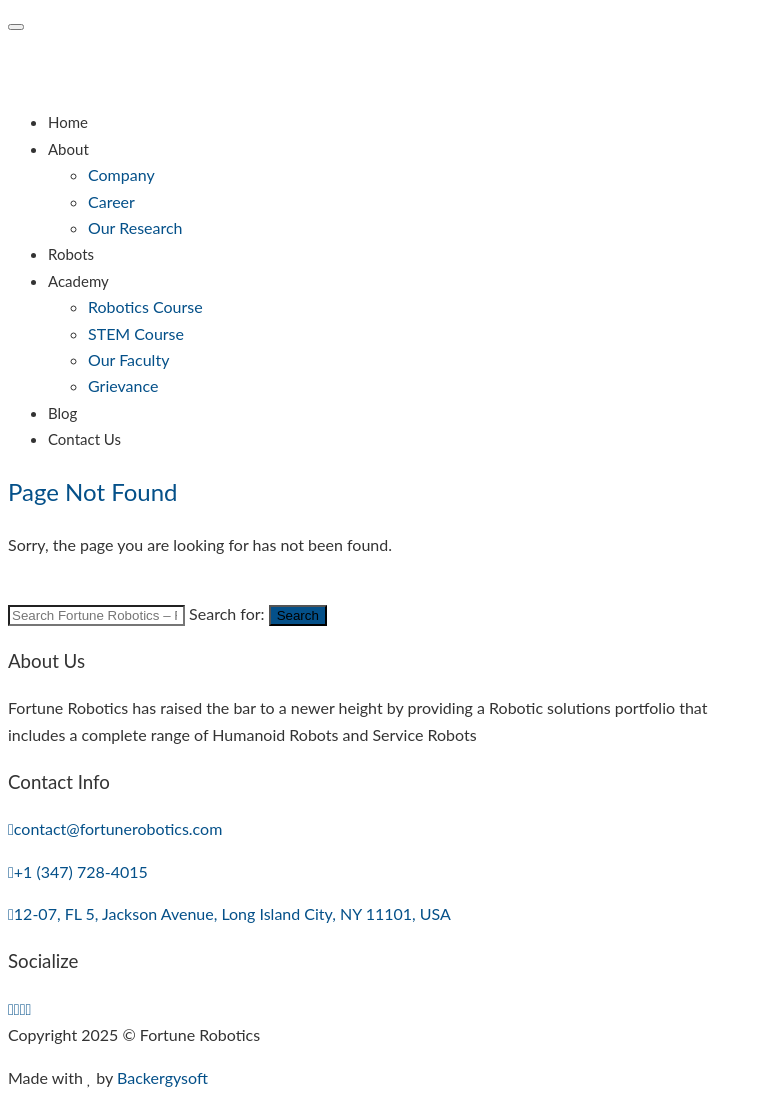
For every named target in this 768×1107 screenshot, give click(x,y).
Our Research (135, 227)
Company (121, 174)
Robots (71, 254)
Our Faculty (128, 359)
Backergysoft (162, 1077)
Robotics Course (145, 306)
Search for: (226, 613)
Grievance (123, 385)
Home (68, 122)
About (68, 149)
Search (298, 615)
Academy (78, 281)
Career (111, 201)
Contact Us (84, 439)
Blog (62, 413)
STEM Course (136, 333)
